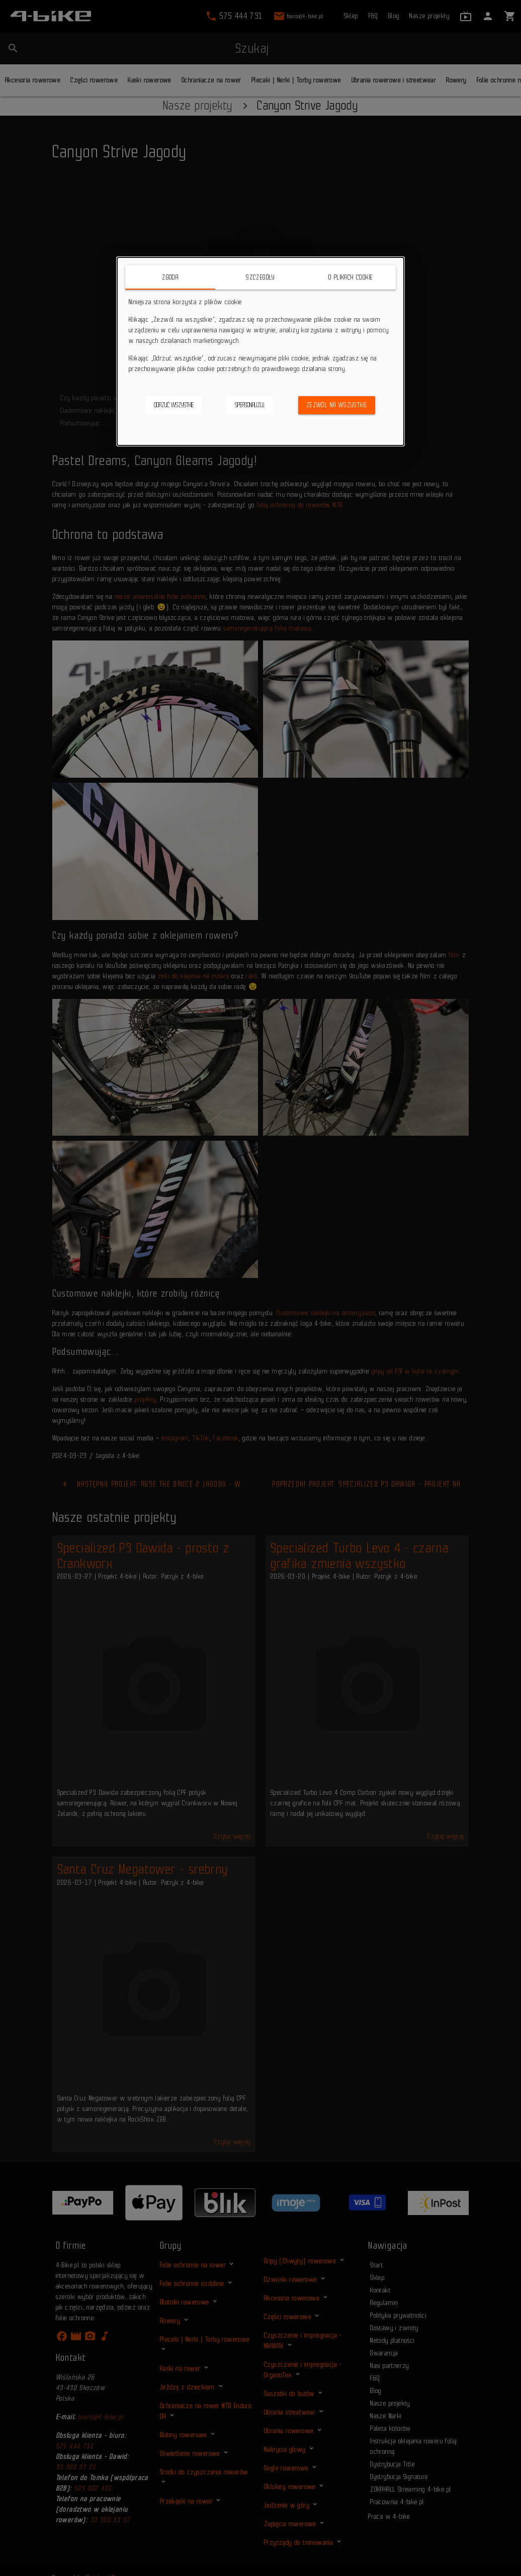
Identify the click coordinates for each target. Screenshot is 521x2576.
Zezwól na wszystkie (337, 405)
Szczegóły (260, 277)
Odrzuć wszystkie (174, 405)
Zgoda (170, 277)
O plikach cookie (350, 277)
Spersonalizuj (250, 405)
